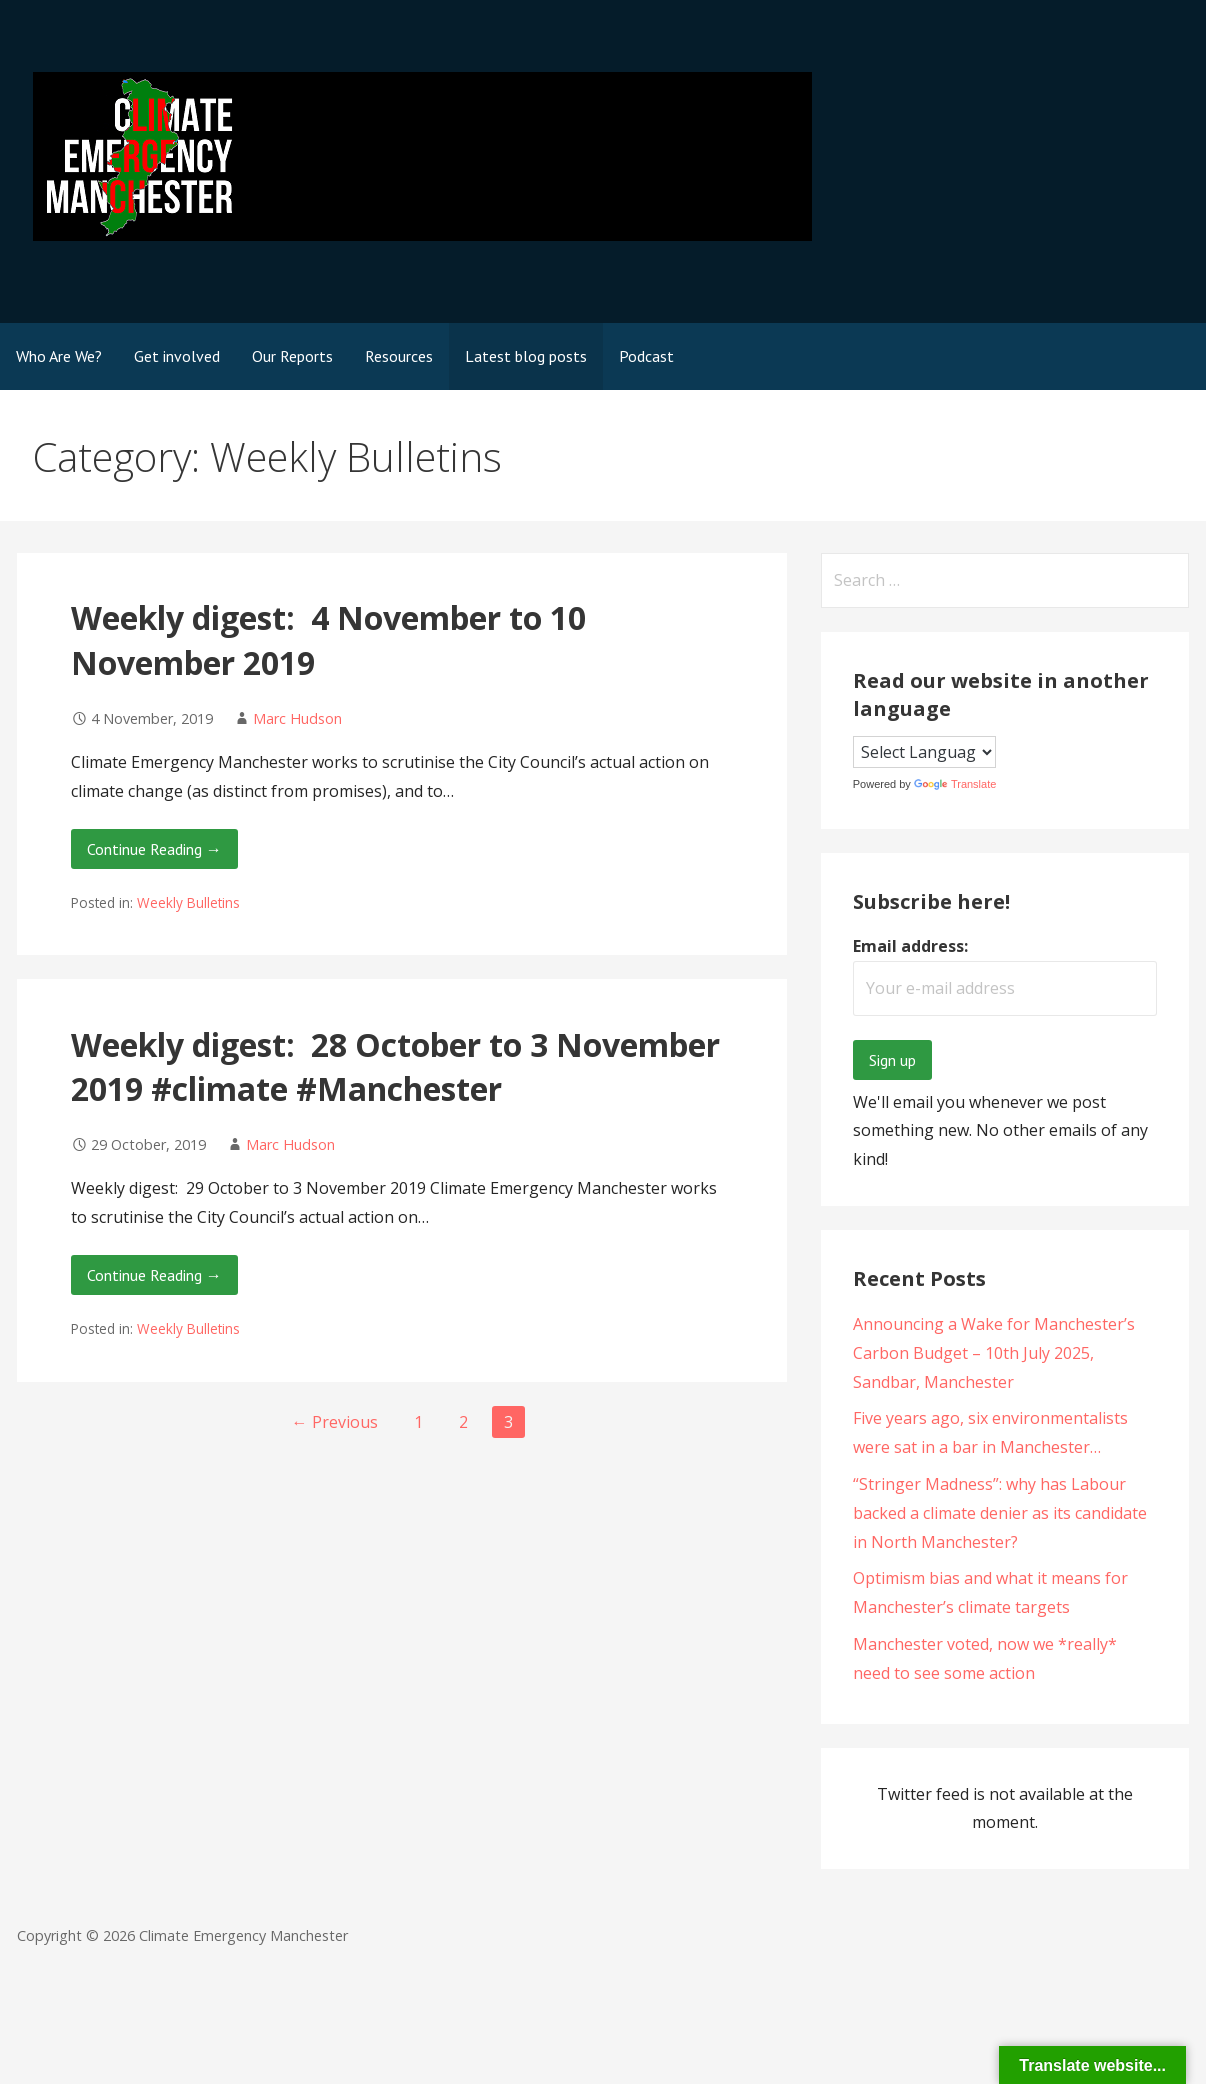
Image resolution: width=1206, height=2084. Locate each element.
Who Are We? (59, 356)
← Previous (335, 1422)
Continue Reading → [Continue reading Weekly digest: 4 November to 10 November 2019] (154, 849)
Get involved (177, 356)
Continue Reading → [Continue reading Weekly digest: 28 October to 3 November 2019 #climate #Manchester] (154, 1275)
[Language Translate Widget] (924, 752)
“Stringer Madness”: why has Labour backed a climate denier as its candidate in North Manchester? (1000, 1513)
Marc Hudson (297, 718)
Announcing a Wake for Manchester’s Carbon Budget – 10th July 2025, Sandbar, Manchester (994, 1353)
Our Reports (292, 356)
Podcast (646, 356)
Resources (399, 356)
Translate (955, 784)
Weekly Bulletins (188, 902)
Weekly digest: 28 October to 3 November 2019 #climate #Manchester (395, 1067)
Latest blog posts (526, 356)
